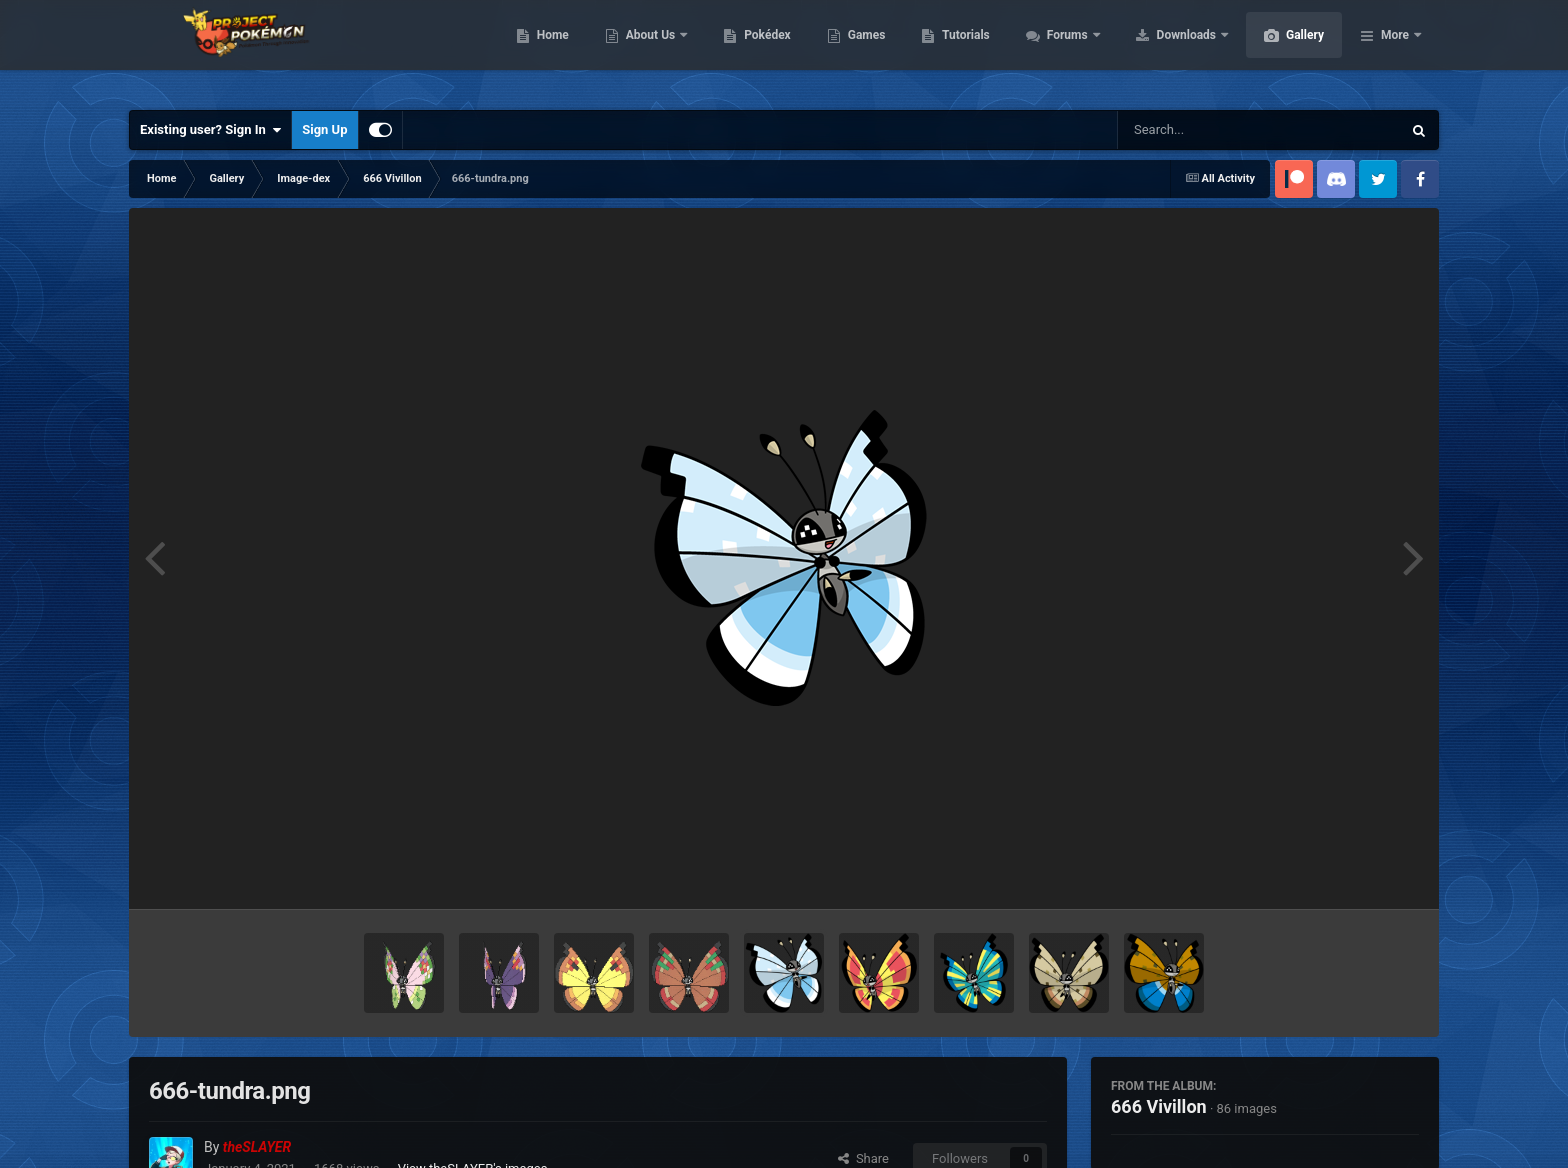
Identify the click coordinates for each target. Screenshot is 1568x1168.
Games (961, 50)
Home (647, 50)
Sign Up (324, 129)
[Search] (1209, 130)
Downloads (1282, 50)
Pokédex (862, 50)
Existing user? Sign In (210, 130)
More (1395, 50)
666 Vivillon (1159, 1106)
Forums (1163, 50)
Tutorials (1060, 50)
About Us (746, 50)
